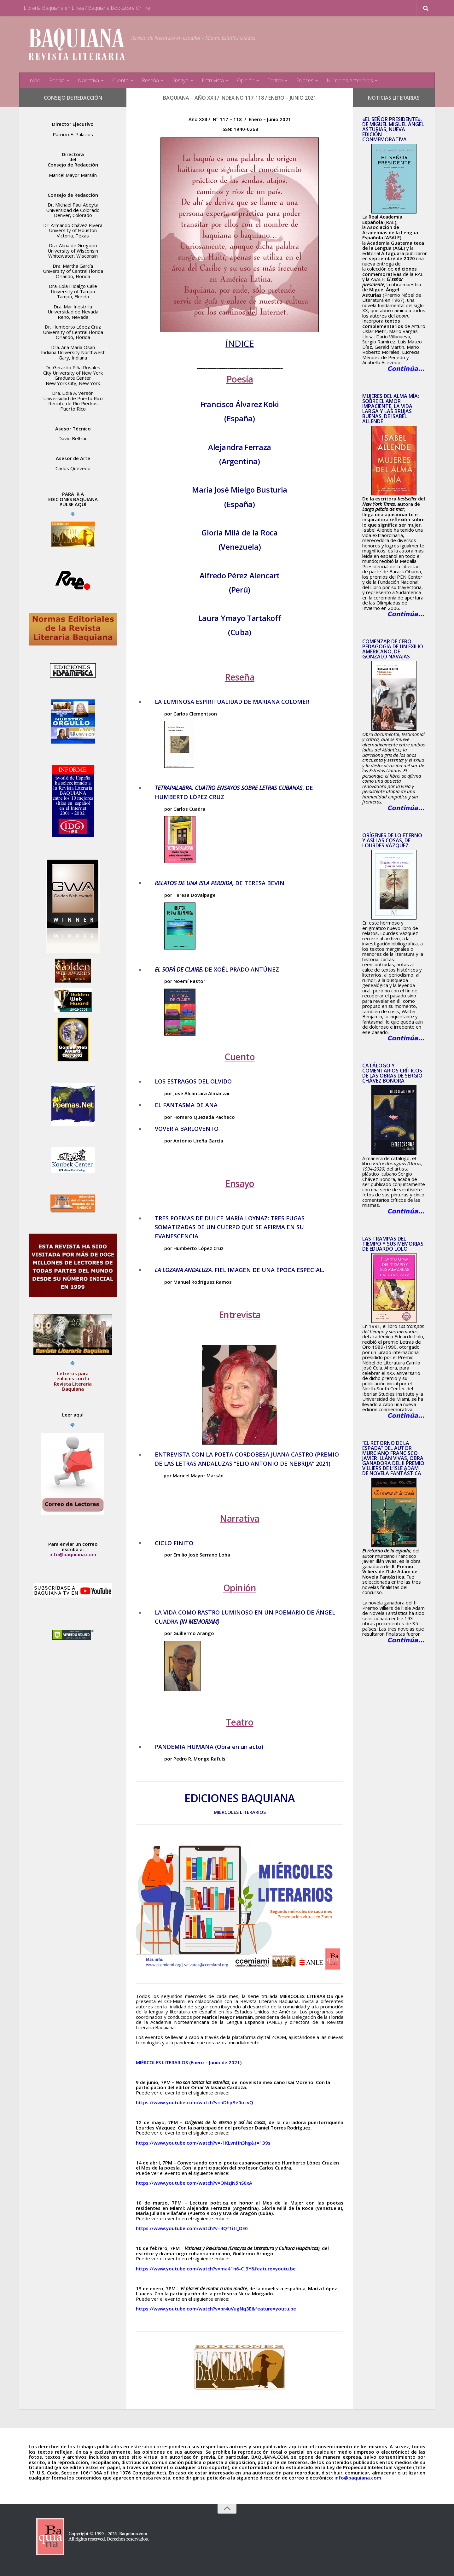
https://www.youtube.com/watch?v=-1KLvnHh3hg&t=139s (203, 2143)
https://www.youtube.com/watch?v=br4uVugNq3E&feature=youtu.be (216, 2308)
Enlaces (304, 80)
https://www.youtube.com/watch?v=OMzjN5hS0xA (194, 2183)
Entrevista (213, 80)
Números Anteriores (350, 80)
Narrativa (88, 80)
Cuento (120, 80)
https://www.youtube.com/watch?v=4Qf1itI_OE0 (192, 2228)
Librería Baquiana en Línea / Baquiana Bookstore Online (87, 7)
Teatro (275, 80)
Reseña (150, 80)
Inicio (34, 80)
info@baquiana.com (72, 1554)
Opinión (245, 80)
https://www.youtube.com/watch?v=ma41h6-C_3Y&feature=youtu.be (216, 2268)
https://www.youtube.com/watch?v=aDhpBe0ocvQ (194, 2102)
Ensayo (180, 80)
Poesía (57, 80)
